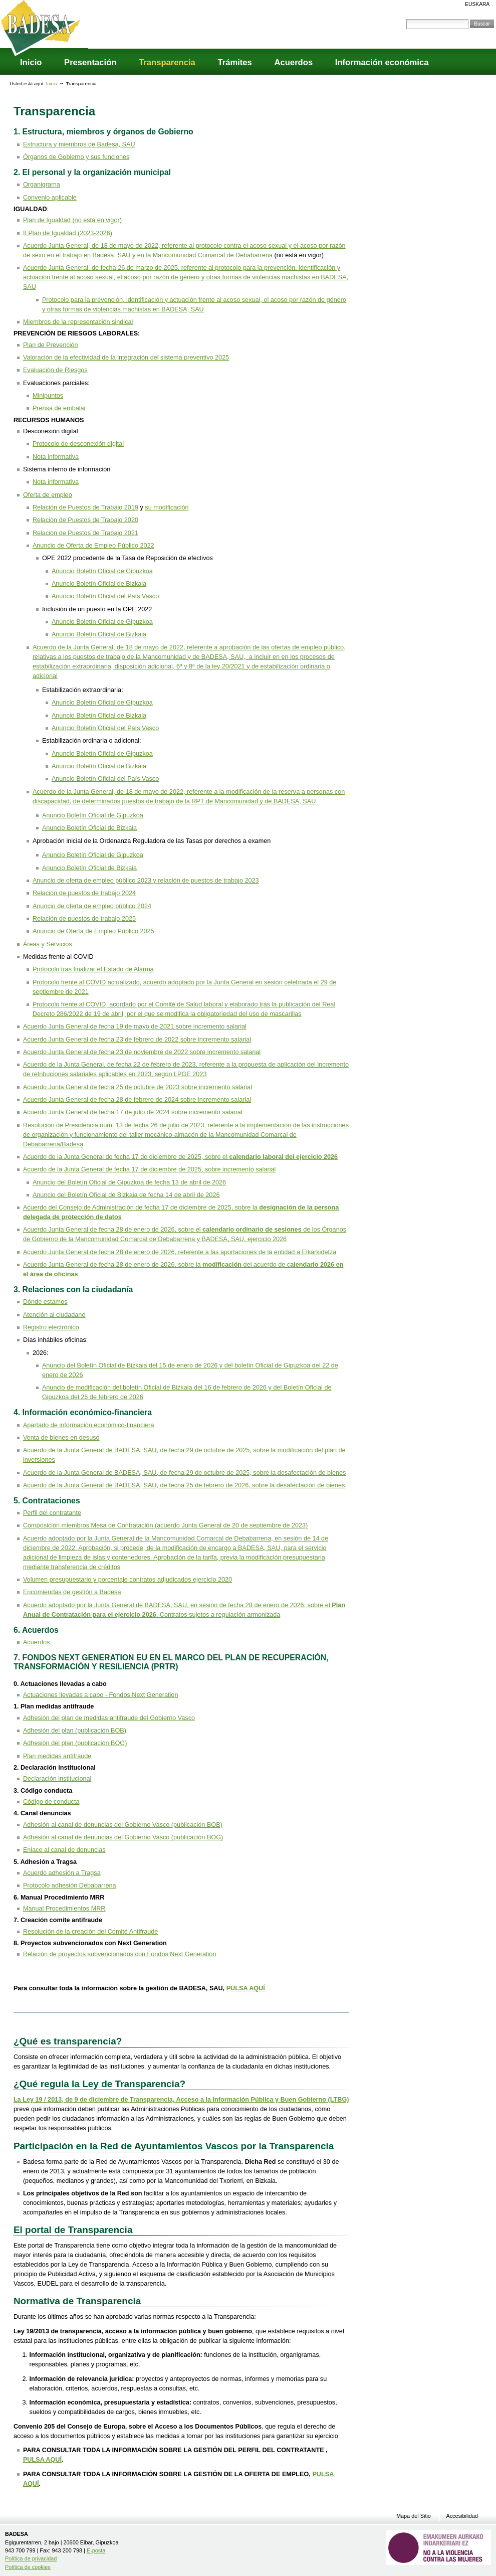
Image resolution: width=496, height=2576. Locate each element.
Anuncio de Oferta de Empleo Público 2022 (93, 545)
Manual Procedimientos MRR (64, 1908)
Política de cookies (28, 2567)
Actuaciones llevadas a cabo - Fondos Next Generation (100, 1694)
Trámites (234, 62)
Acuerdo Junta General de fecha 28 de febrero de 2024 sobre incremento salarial (137, 1099)
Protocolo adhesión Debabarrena (69, 1885)
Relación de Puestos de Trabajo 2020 (85, 520)
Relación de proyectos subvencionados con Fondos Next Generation (119, 1954)
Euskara (477, 4)
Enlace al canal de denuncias (64, 1849)
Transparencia (167, 62)
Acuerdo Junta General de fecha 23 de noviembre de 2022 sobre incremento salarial (142, 1052)
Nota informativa (56, 456)
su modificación (166, 507)
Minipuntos (48, 395)
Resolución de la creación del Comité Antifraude (90, 1931)
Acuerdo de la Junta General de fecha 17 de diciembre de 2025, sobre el (180, 1156)
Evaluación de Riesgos (55, 370)
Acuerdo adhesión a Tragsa (62, 1872)
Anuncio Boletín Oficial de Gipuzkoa (102, 571)
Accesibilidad (461, 2516)
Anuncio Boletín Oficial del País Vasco (105, 596)
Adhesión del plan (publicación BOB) (74, 1730)
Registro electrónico (51, 1327)
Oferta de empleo (47, 494)
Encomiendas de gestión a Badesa (72, 1592)
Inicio (31, 62)
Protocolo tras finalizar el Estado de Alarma (93, 969)
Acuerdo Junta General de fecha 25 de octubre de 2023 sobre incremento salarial (137, 1087)
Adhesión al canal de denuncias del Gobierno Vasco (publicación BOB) (122, 1824)
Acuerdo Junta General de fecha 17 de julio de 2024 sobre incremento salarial (132, 1112)
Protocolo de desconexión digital (78, 443)
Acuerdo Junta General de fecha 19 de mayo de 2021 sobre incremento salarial (134, 1026)
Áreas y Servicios (47, 944)
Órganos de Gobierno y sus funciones (76, 156)
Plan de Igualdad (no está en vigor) (72, 220)
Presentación (90, 62)
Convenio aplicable (50, 197)
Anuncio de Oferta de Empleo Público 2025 (93, 931)
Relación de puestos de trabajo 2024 (84, 893)
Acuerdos (293, 62)
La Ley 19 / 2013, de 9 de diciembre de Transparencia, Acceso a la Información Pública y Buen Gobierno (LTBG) (181, 2099)
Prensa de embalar (59, 408)
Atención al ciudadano (54, 1314)
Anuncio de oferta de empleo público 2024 (92, 906)
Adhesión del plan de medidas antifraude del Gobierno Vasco (109, 1718)
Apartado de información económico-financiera (88, 1425)
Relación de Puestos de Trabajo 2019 (85, 507)
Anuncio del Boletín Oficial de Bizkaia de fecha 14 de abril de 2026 (126, 1194)
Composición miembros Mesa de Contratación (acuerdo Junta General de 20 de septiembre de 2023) (165, 1525)
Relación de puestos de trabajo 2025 (84, 918)
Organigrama (41, 184)
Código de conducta (51, 1801)
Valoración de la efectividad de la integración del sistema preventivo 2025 (126, 357)
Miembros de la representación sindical (78, 321)
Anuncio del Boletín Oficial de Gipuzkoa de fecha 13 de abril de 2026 (129, 1182)
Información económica (382, 62)
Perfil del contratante (52, 1512)
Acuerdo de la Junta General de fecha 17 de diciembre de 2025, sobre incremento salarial (149, 1169)
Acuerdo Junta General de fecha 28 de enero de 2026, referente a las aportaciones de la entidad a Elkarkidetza (180, 1252)
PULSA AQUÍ (245, 1988)
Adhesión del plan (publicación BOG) (75, 1743)
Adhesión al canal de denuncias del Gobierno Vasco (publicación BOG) (123, 1837)
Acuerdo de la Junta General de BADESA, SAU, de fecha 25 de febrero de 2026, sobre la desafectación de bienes (184, 1485)
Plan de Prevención (50, 345)
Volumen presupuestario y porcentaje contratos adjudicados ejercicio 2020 (127, 1579)
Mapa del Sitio (413, 2516)
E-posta (96, 2550)
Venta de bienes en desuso (61, 1437)
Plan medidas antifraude (57, 1756)
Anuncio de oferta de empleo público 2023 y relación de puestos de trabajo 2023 (146, 880)
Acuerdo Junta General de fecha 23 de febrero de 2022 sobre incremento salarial (137, 1039)
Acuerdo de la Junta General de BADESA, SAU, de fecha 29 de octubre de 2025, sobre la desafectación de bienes (184, 1472)
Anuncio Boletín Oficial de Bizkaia (99, 583)
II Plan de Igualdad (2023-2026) (67, 233)
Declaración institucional (57, 1778)
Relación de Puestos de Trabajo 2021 (85, 533)
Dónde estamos (45, 1301)
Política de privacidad (31, 2558)
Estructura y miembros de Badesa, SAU (79, 144)
